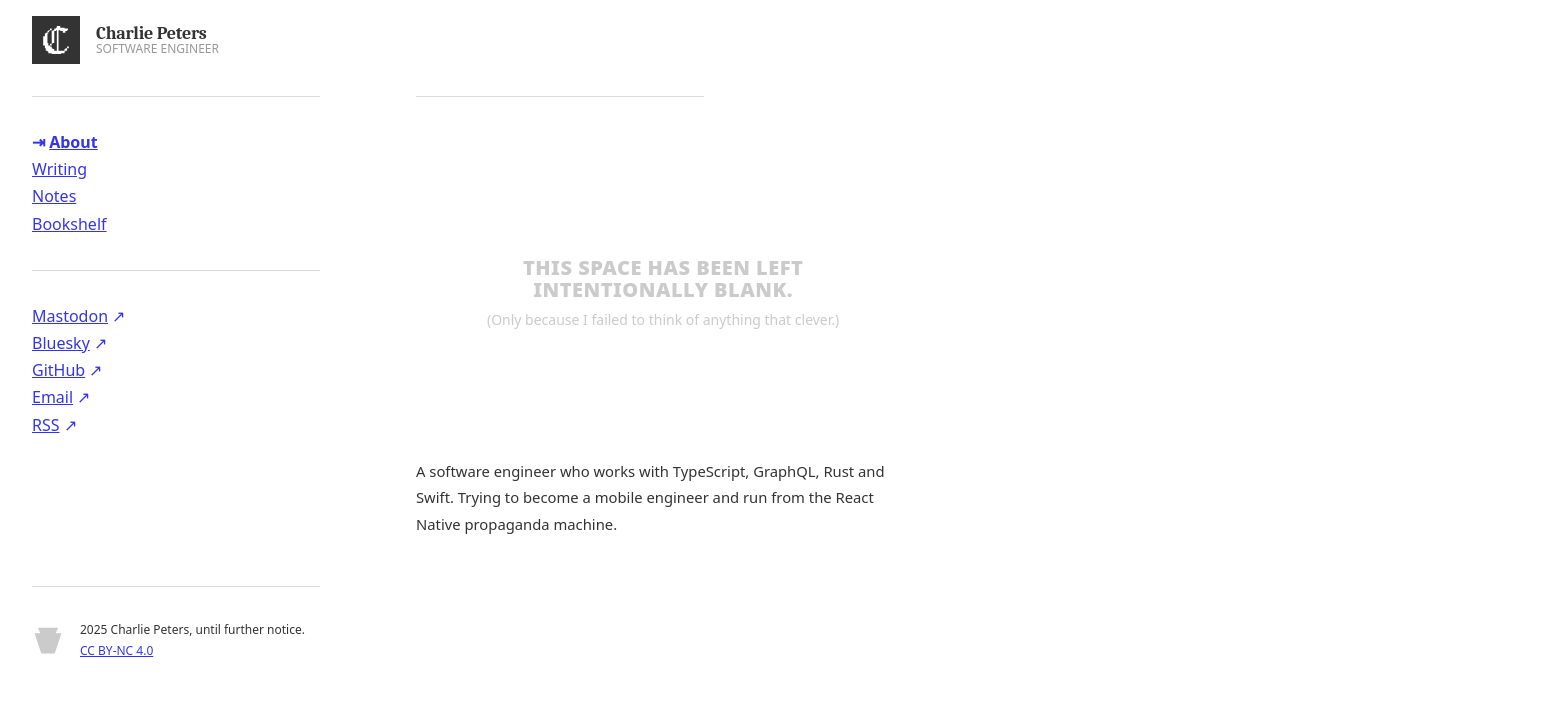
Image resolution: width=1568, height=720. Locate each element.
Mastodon (70, 316)
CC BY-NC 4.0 (116, 650)
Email (52, 397)
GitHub (58, 370)
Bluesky (61, 343)
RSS (46, 425)
